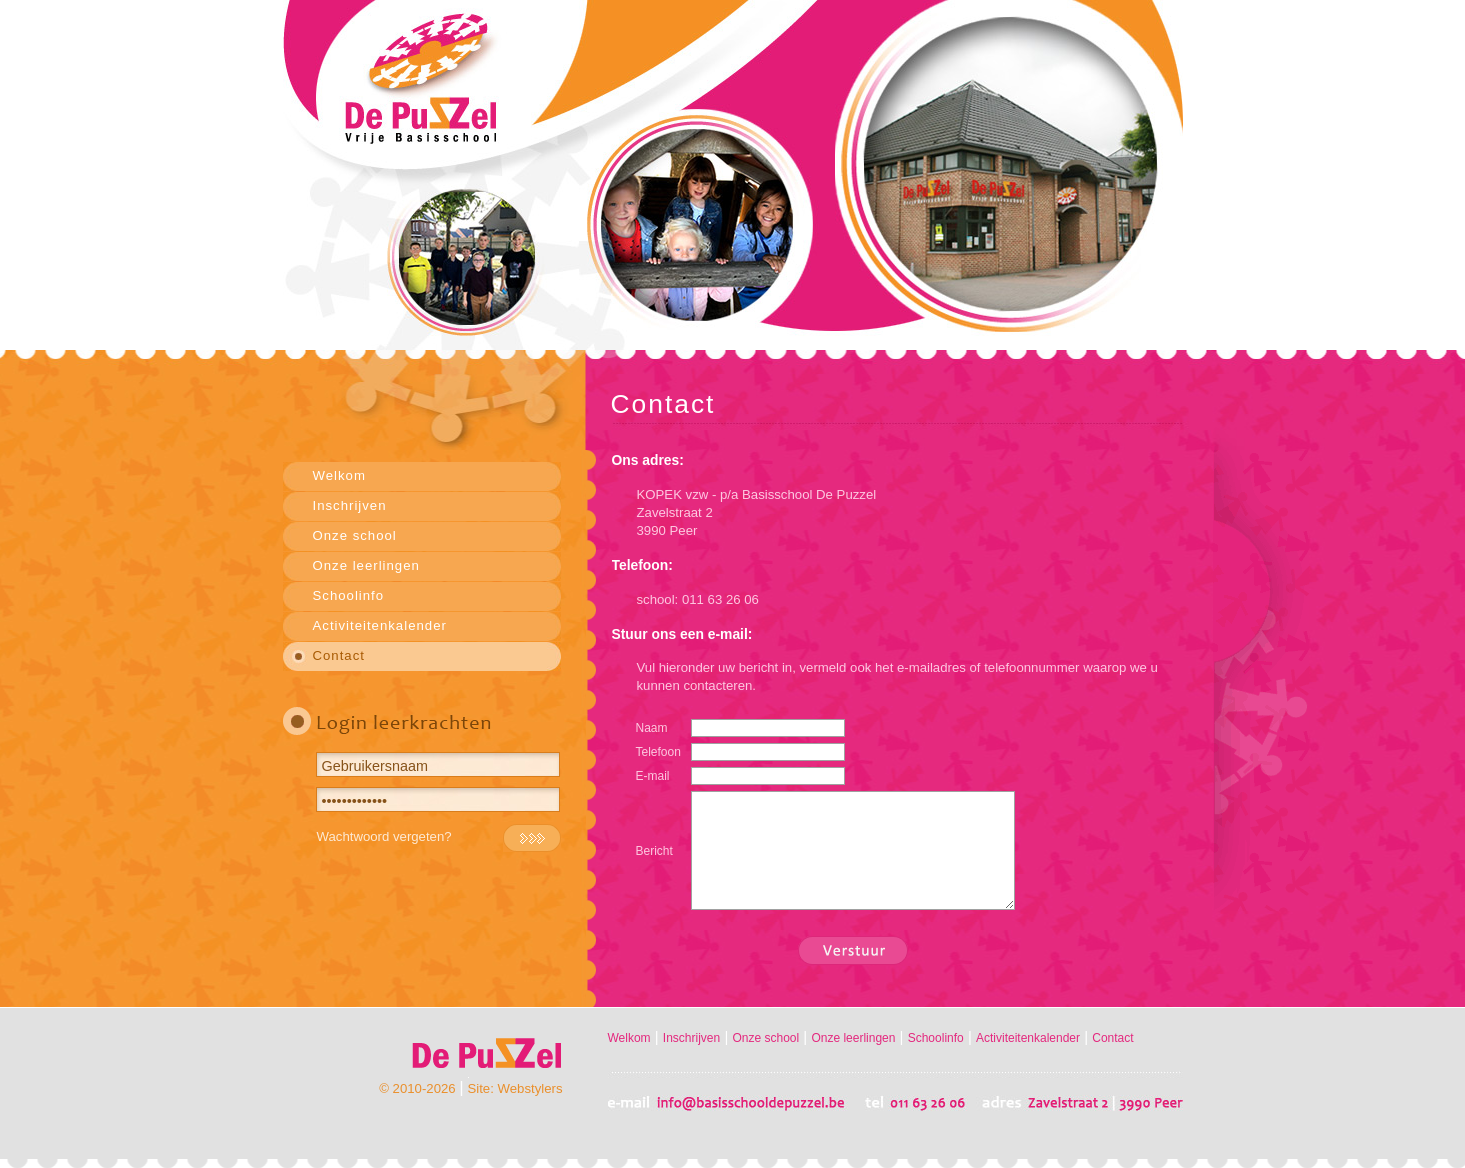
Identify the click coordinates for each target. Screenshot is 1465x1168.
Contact (339, 655)
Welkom (339, 475)
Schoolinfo (349, 595)
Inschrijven (350, 505)
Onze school (355, 535)
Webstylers (530, 1088)
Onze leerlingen (366, 565)
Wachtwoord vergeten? (384, 836)
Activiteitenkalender (380, 625)
